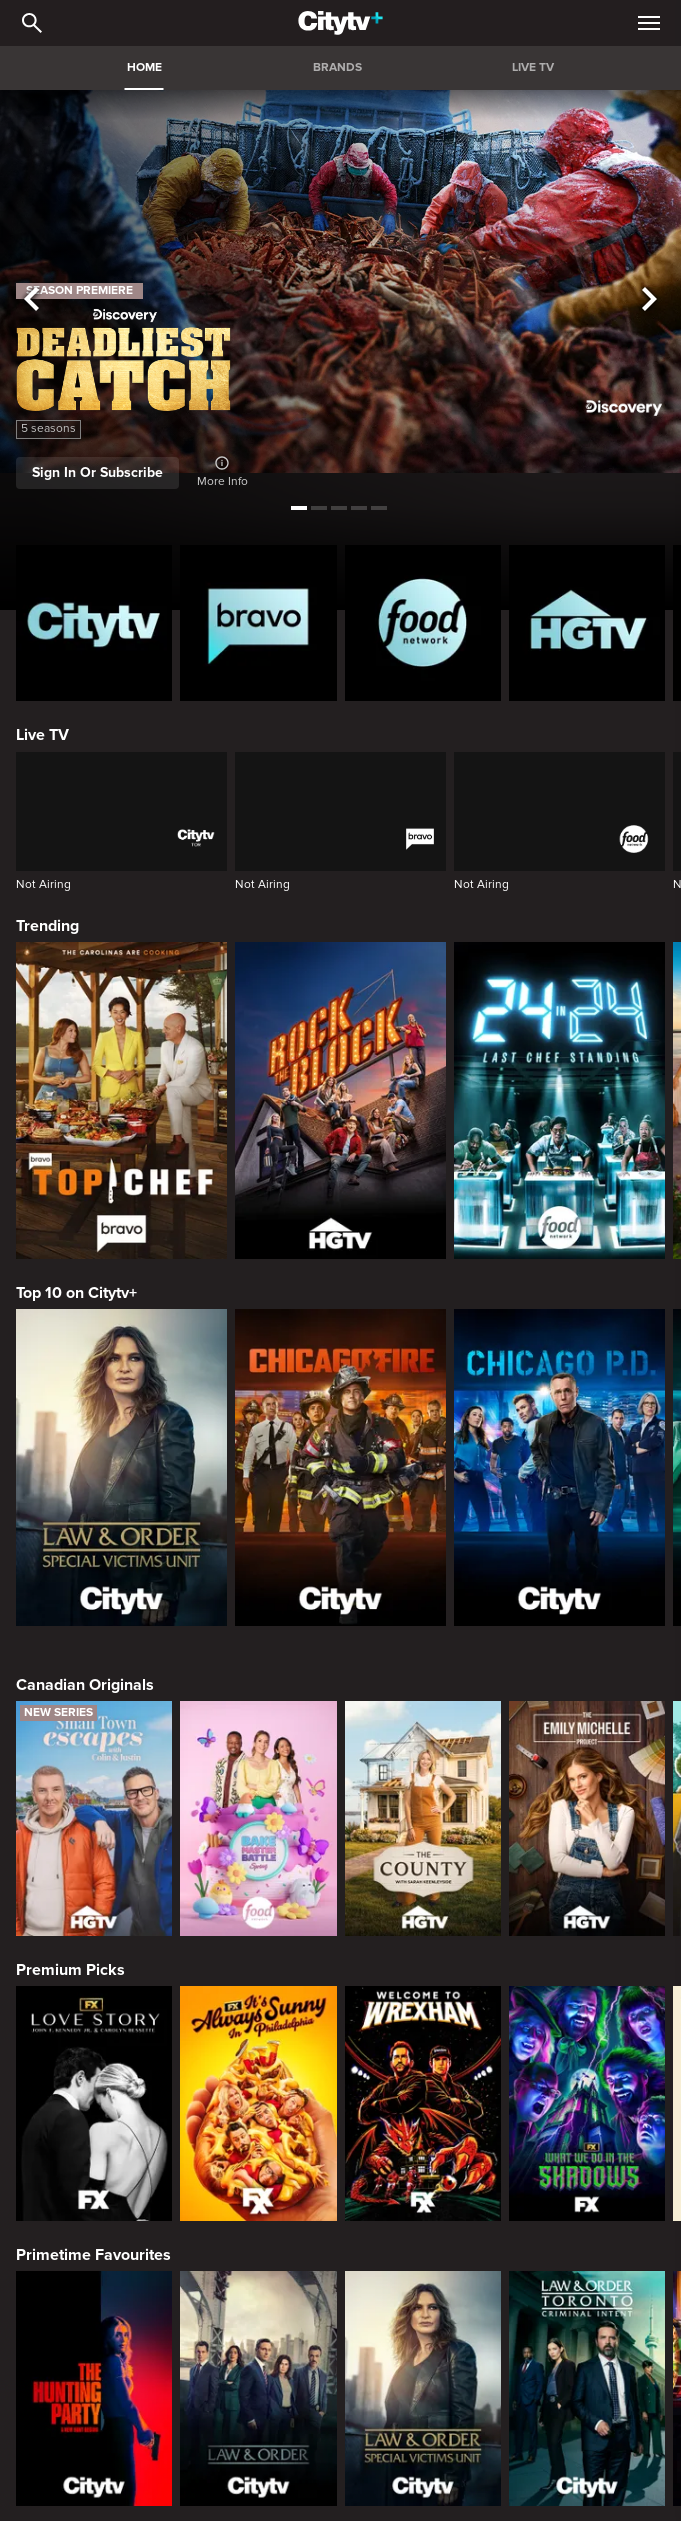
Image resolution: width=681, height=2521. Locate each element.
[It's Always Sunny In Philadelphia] (258, 2103)
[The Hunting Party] (94, 2388)
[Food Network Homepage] (423, 623)
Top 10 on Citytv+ (76, 1293)
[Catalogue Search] (32, 23)
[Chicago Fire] (340, 1467)
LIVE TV (533, 67)
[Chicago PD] (559, 1467)
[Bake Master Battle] (258, 1818)
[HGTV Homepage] (587, 623)
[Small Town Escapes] (94, 1818)
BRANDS (337, 67)
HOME (144, 67)
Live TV (42, 735)
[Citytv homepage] (94, 623)
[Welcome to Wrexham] (423, 2103)
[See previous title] (32, 300)
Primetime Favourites (93, 2255)
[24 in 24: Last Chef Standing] (559, 1100)
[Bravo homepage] (258, 623)
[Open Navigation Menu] (649, 23)
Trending (47, 926)
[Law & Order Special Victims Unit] (121, 1467)
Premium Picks (70, 1970)
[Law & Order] (258, 2388)
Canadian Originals (85, 1685)
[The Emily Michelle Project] (587, 1818)
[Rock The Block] (340, 1100)
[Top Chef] (121, 1100)
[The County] (423, 1818)
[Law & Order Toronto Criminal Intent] (587, 2388)
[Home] (340, 23)
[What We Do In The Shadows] (587, 2103)
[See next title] (649, 300)
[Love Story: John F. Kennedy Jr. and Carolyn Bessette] (94, 2103)
